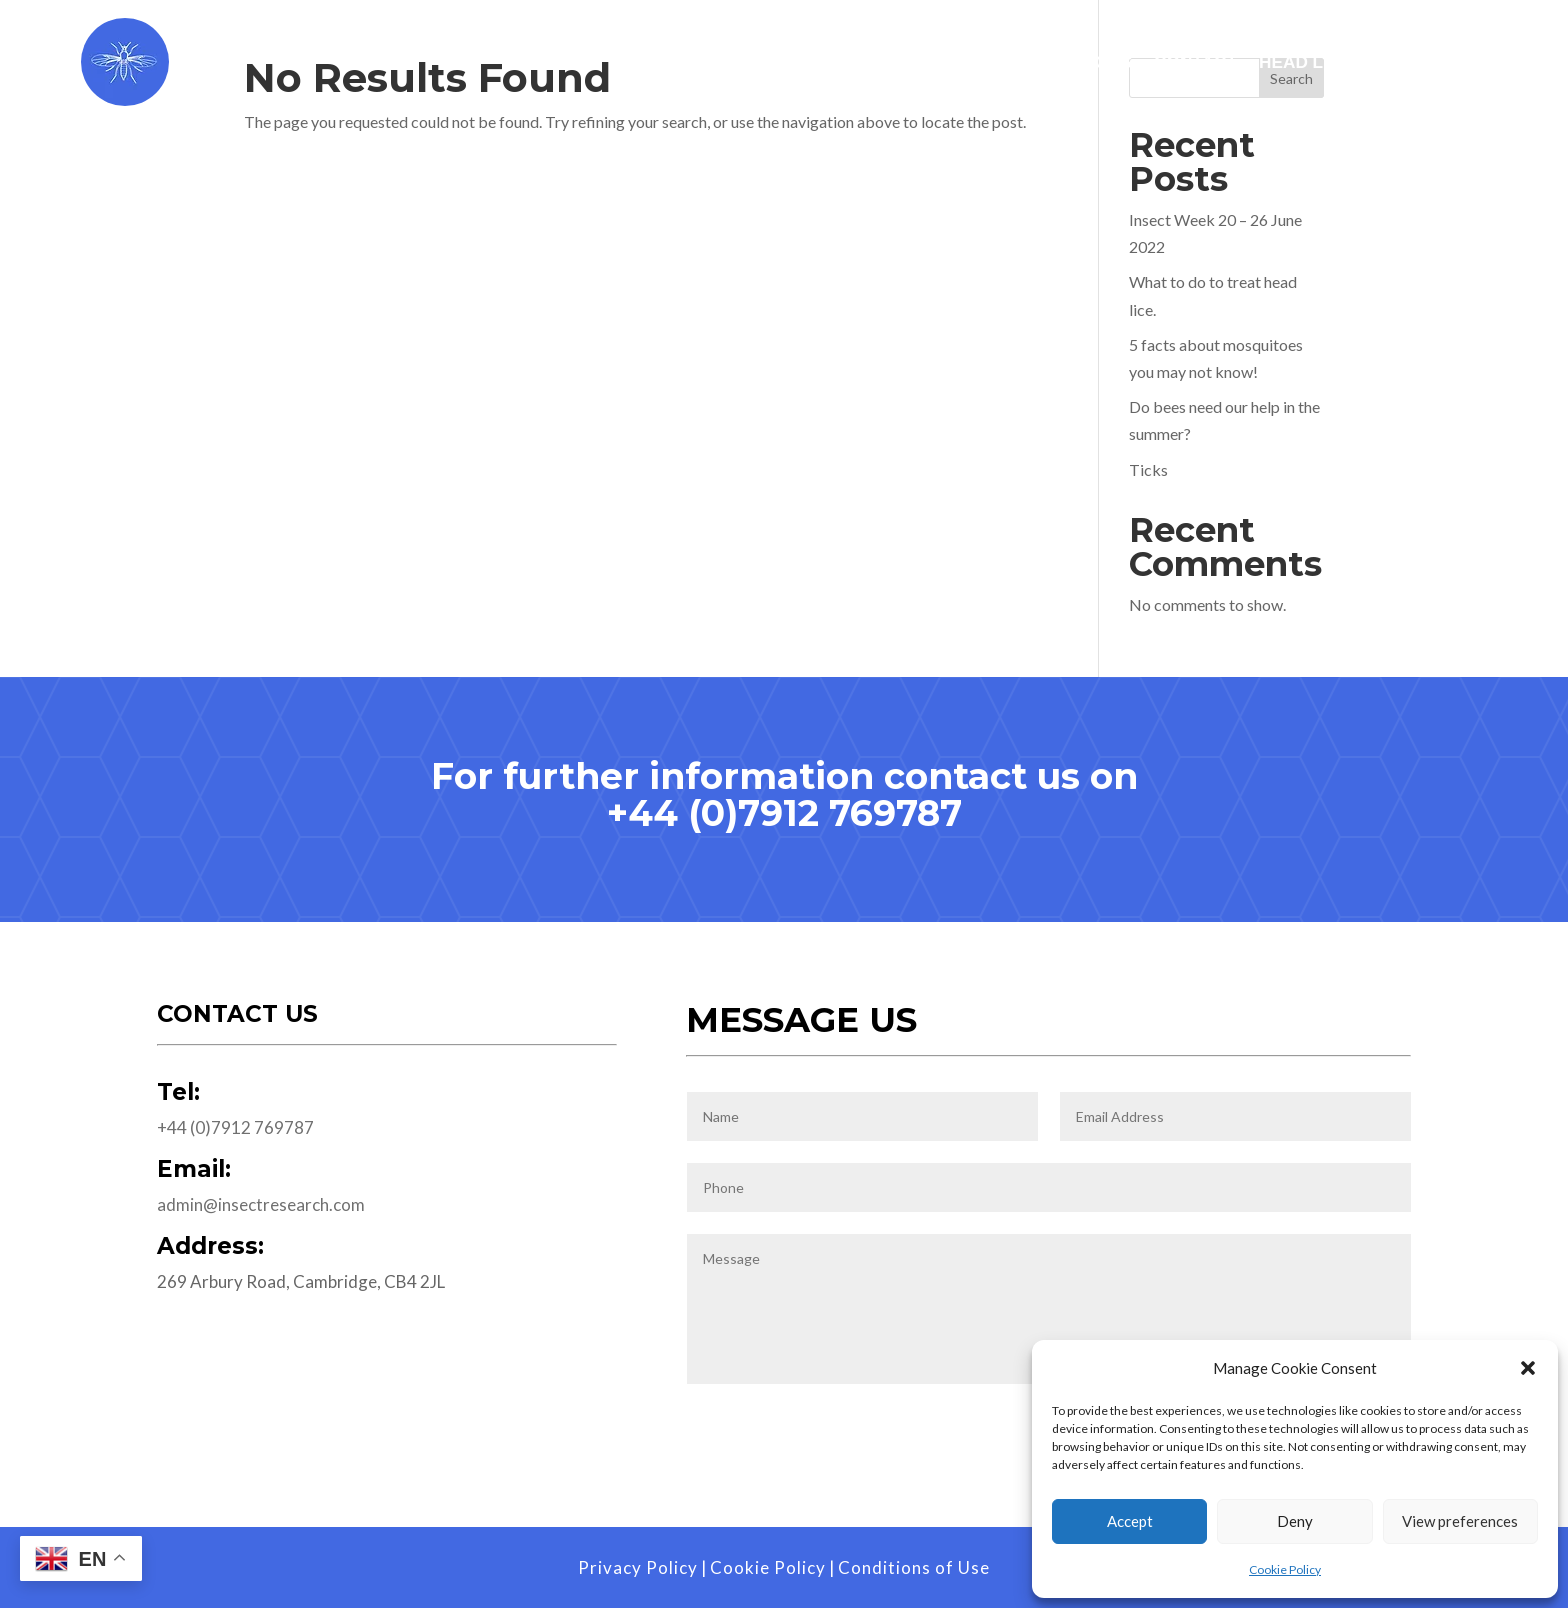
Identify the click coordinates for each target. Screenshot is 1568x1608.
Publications (1068, 63)
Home (675, 63)
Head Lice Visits (1335, 63)
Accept (1130, 1521)
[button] (1528, 1368)
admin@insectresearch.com (261, 1204)
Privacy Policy (638, 1567)
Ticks (1148, 469)
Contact (1195, 63)
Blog (1458, 63)
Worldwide (927, 63)
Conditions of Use (914, 1567)
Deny (1295, 1521)
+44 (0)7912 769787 (784, 813)
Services (786, 63)
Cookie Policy (1285, 1569)
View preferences (1460, 1521)
